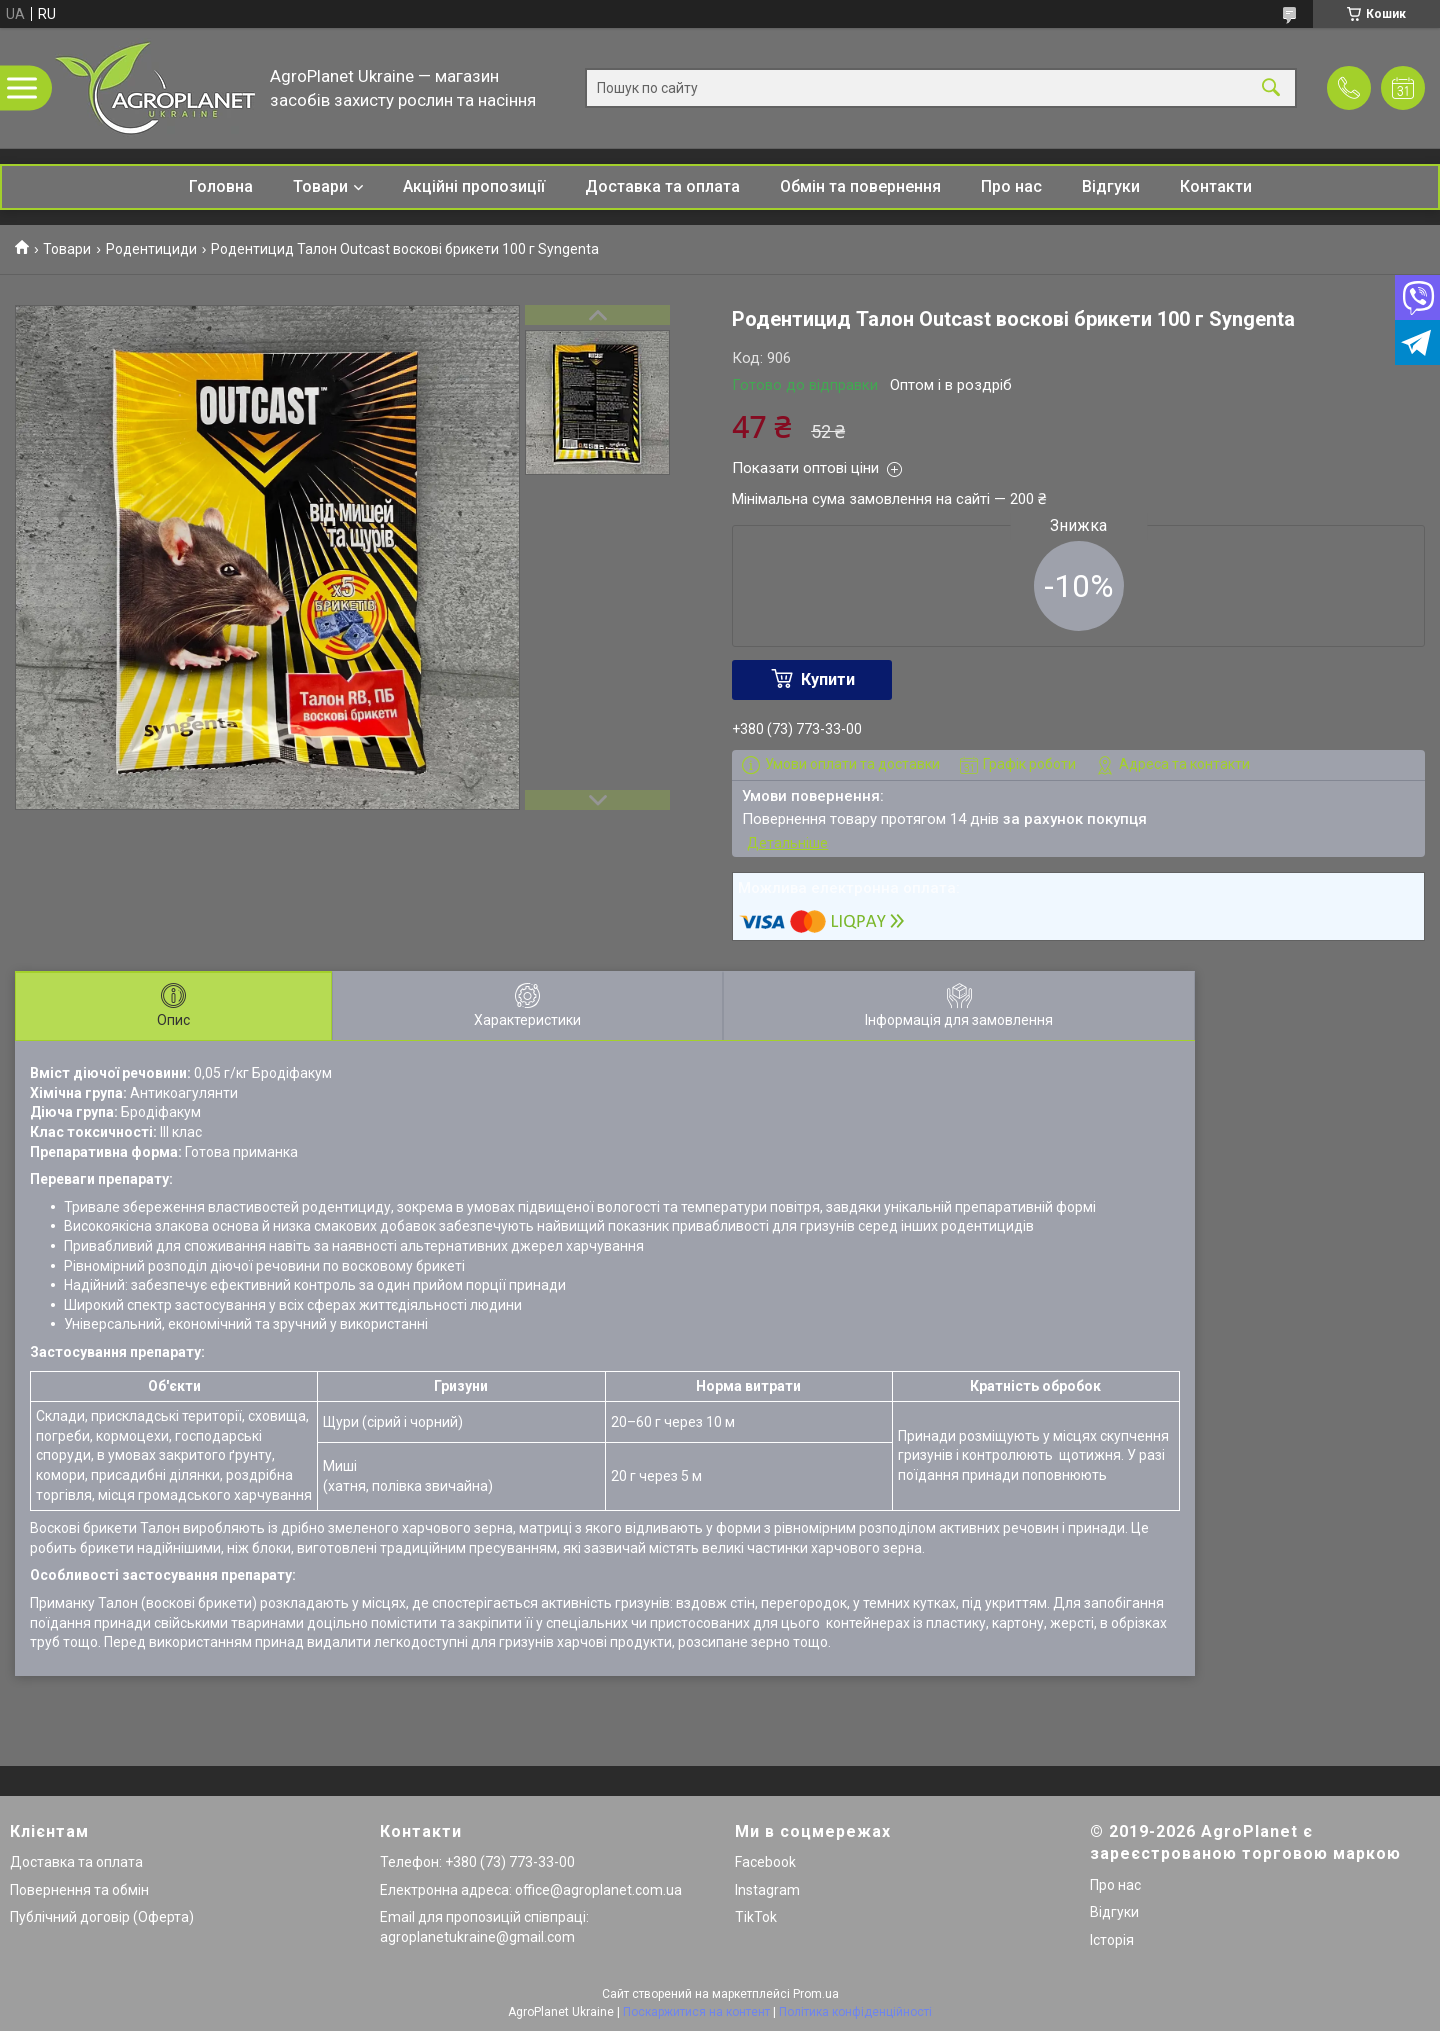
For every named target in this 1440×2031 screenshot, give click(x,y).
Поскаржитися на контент (696, 2012)
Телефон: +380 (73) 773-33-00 (477, 1862)
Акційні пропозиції (474, 186)
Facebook (765, 1862)
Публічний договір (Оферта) (102, 1917)
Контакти (1216, 186)
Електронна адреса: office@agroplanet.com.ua (531, 1890)
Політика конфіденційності (855, 2012)
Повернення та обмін (79, 1890)
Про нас (1011, 186)
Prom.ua (816, 1994)
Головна (221, 186)
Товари (320, 186)
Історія (1112, 1940)
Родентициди (151, 249)
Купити (828, 679)
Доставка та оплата (662, 186)
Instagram (767, 1890)
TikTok (756, 1917)
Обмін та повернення (860, 186)
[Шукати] (1271, 88)
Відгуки (1111, 186)
